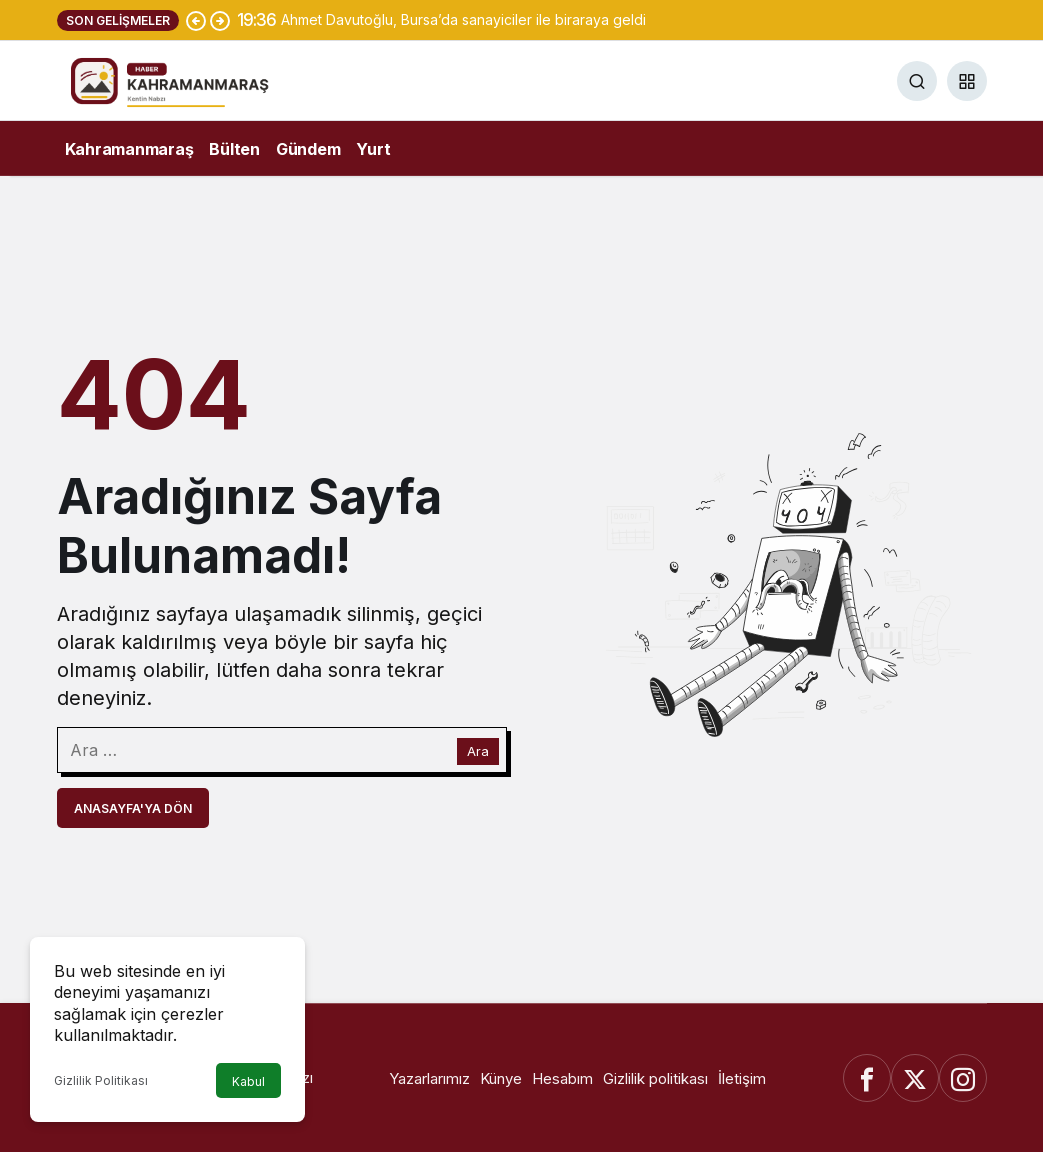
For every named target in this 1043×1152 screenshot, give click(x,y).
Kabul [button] (248, 1081)
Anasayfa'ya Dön (133, 808)
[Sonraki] (220, 20)
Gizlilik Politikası (101, 1080)
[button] (967, 81)
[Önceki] (196, 20)
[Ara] (917, 81)
